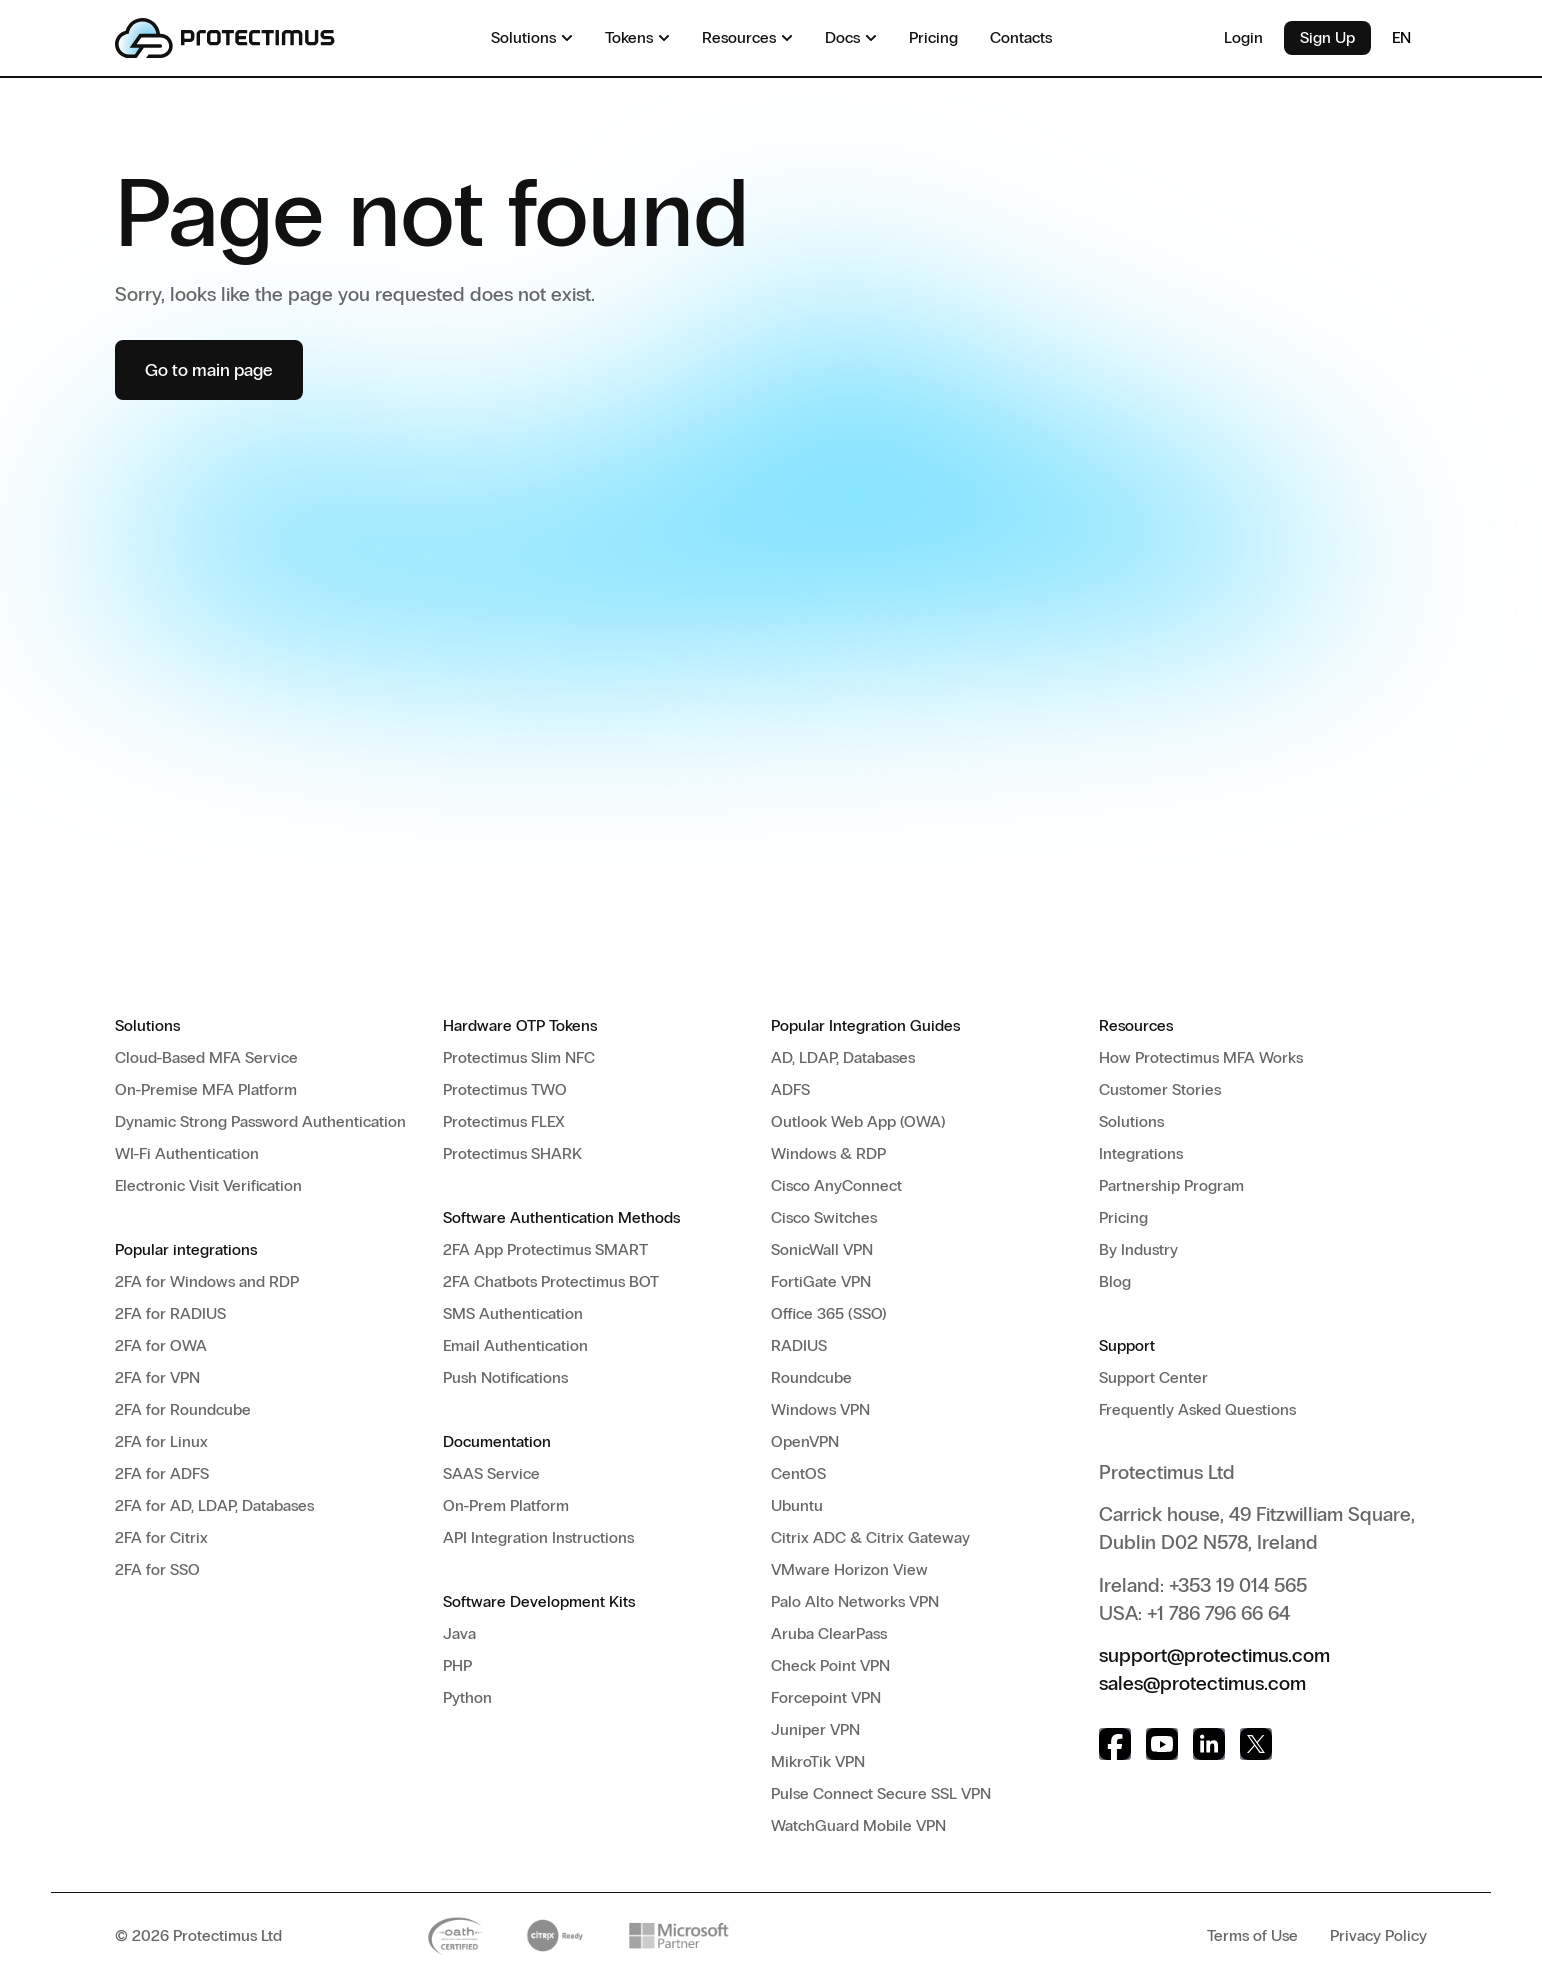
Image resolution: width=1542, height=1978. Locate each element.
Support (1127, 1345)
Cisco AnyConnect (836, 1185)
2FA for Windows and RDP (207, 1281)
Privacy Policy (1378, 1935)
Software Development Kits (539, 1601)
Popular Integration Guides (865, 1025)
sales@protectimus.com (1202, 1683)
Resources (1136, 1025)
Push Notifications (505, 1377)
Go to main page (209, 370)
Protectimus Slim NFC (519, 1057)
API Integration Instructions (538, 1537)
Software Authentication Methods (561, 1217)
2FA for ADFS (162, 1473)
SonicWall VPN (822, 1249)
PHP (457, 1665)
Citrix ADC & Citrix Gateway (870, 1537)
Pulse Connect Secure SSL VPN (881, 1793)
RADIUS (799, 1345)
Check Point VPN (830, 1665)
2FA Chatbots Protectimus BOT (551, 1281)
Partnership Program (1171, 1185)
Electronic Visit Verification (208, 1185)
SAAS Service (491, 1473)
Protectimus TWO (505, 1089)
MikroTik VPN (818, 1761)
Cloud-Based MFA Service (206, 1057)
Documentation (497, 1441)
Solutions (147, 1025)
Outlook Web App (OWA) (858, 1121)
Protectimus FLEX (504, 1121)
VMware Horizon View (849, 1569)
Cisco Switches (824, 1217)
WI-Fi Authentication (187, 1153)
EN (1409, 37)
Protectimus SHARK (512, 1153)
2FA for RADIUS (170, 1313)
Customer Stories (1160, 1089)
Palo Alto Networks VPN (855, 1601)
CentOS (798, 1473)
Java (459, 1633)
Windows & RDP (828, 1153)
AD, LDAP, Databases (843, 1057)
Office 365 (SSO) (829, 1313)
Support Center (1153, 1377)
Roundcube (811, 1377)
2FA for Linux (161, 1441)
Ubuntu (797, 1505)
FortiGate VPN (821, 1281)
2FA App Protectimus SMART (545, 1249)
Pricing (1123, 1217)
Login (1243, 37)
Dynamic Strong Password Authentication (260, 1121)
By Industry (1138, 1249)
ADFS (790, 1089)
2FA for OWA (161, 1345)
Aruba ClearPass (829, 1633)
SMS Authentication (513, 1313)
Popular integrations (186, 1249)
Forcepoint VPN (826, 1697)
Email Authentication (515, 1345)
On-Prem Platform (506, 1505)
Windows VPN (820, 1409)
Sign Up (1327, 37)
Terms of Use (1252, 1935)
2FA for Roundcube (183, 1409)
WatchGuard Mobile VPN (858, 1825)
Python (467, 1697)
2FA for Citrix (161, 1537)
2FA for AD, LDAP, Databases (214, 1505)
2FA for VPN (157, 1377)
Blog (1115, 1281)
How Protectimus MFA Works (1201, 1057)
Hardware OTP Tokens (520, 1025)
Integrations (1141, 1153)
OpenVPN (805, 1441)
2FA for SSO (157, 1569)
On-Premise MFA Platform (206, 1089)
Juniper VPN (815, 1729)
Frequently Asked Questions (1197, 1409)
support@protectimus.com (1214, 1655)
